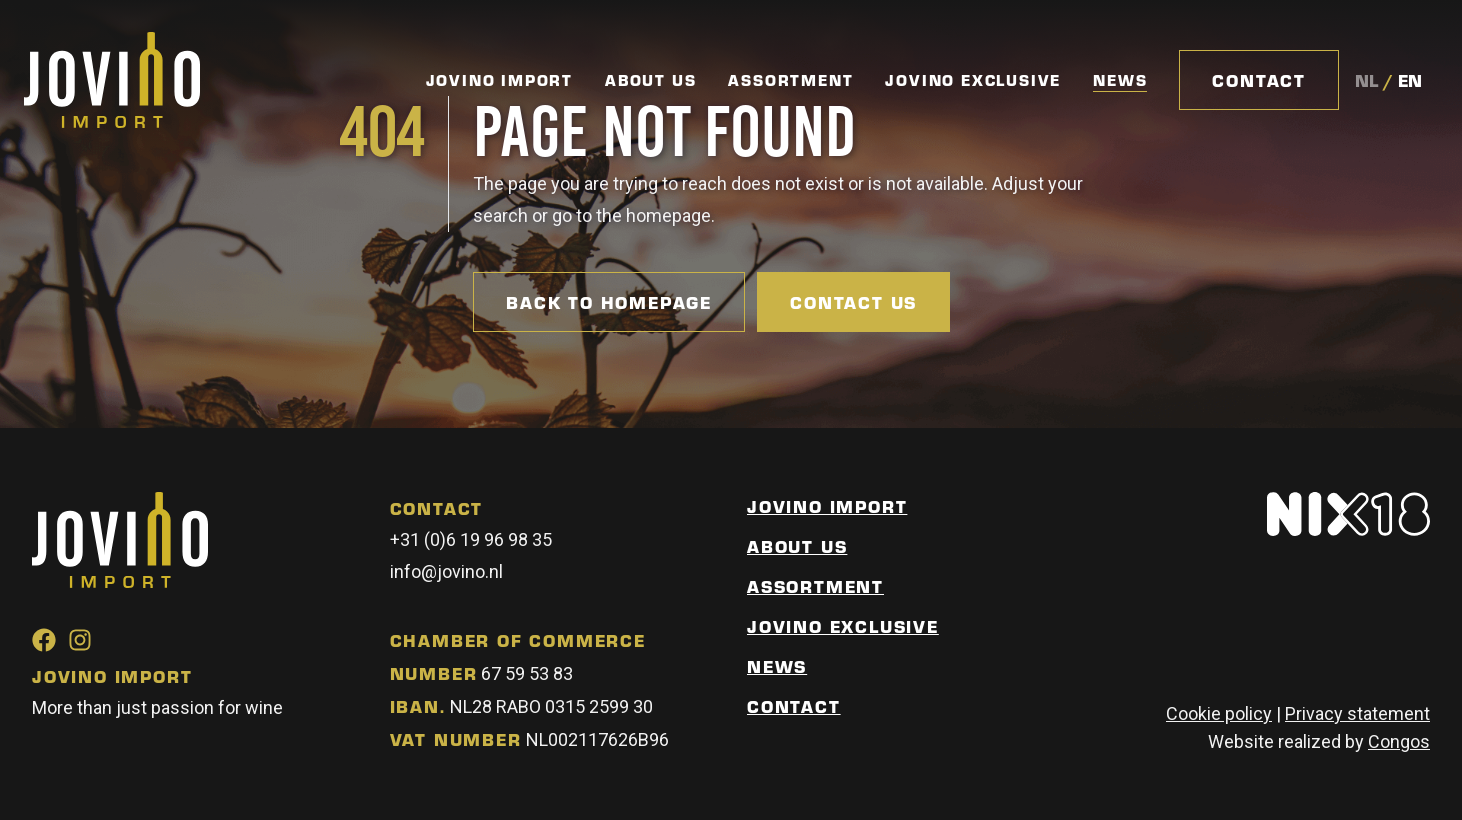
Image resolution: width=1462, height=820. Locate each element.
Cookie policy (1219, 713)
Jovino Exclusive (973, 79)
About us (797, 546)
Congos (1399, 741)
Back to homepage (609, 302)
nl (1366, 80)
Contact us (853, 302)
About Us (650, 79)
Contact (1259, 80)
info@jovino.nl (446, 571)
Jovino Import (499, 79)
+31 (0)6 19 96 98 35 (471, 539)
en (1410, 80)
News (1120, 80)
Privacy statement (1357, 713)
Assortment (790, 79)
